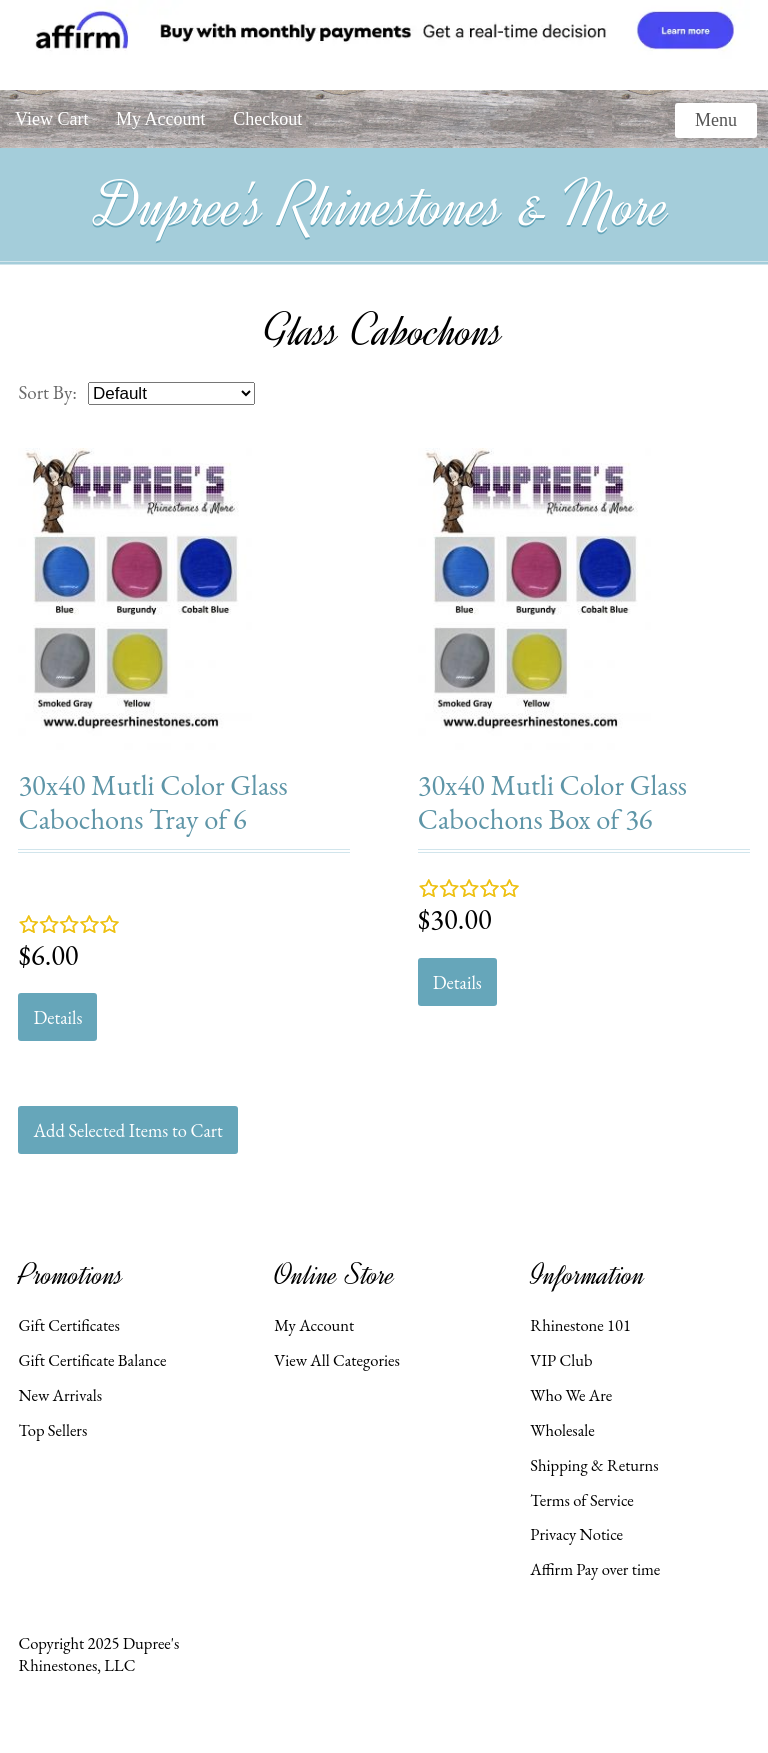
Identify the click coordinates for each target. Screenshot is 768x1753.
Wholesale (562, 1430)
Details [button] (57, 1017)
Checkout (267, 119)
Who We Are (571, 1395)
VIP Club (561, 1360)
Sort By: (47, 392)
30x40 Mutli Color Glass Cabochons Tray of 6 (152, 801)
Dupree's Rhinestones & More (384, 206)
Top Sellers (52, 1430)
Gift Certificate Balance (92, 1360)
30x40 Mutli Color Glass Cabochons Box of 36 (552, 801)
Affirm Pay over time (595, 1569)
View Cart (51, 119)
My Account (161, 119)
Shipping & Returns (594, 1465)
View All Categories (336, 1360)
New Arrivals (60, 1395)
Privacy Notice (576, 1534)
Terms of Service (581, 1500)
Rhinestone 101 (580, 1325)
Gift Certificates (69, 1325)
